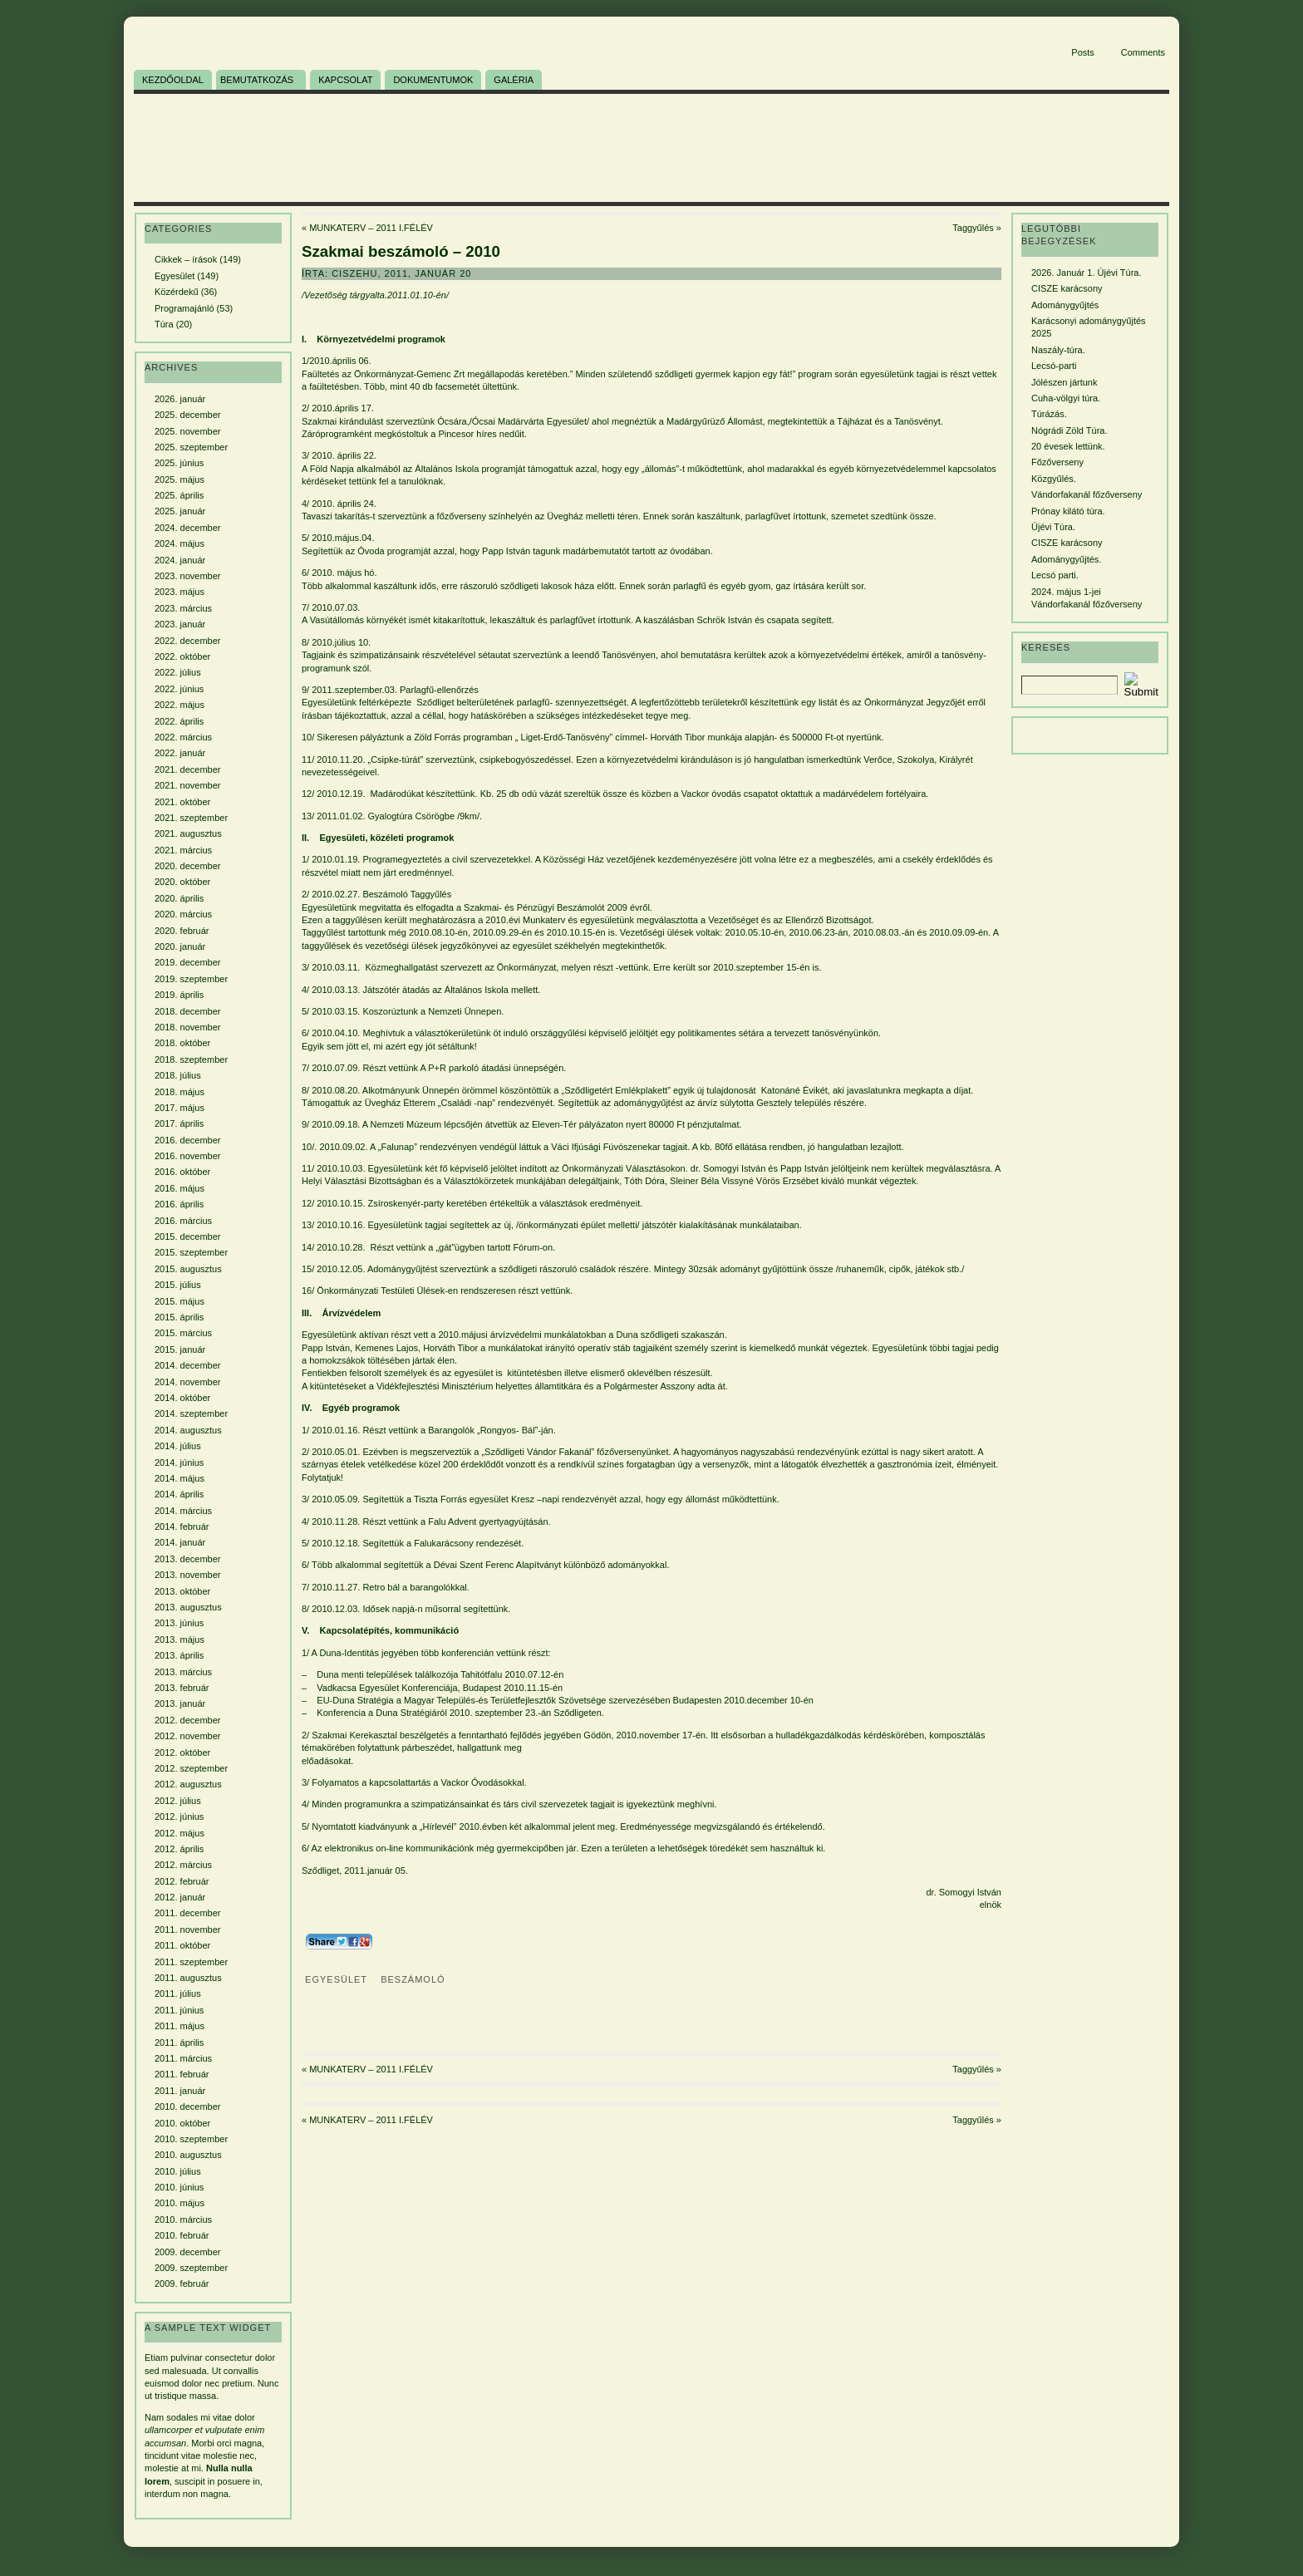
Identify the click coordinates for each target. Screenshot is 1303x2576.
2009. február (182, 2283)
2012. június (179, 1816)
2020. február (182, 931)
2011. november (188, 1929)
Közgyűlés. (1053, 479)
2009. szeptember (191, 2268)
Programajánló (184, 308)
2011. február (182, 2074)
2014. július (178, 1446)
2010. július (178, 2171)
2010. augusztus (188, 2155)
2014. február (182, 1526)
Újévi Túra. (1053, 527)
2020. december (188, 866)
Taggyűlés (973, 228)
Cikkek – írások (186, 259)
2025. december (188, 415)
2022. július (178, 672)
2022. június (179, 689)
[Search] (1069, 685)
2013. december (188, 1559)
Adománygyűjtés (1065, 305)
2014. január (180, 1542)
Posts (1082, 52)
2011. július (178, 1993)
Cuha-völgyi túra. (1065, 398)
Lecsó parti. (1055, 575)
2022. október (182, 656)
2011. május (179, 2026)
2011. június (179, 2010)
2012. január (180, 1897)
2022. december (188, 641)
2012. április (179, 1849)
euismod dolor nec (182, 2383)
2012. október (182, 1752)
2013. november (188, 1575)
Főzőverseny (1057, 462)
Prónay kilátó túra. (1068, 511)
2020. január (180, 946)
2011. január (180, 2091)
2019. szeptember (191, 979)
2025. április (179, 495)
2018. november (188, 1027)
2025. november (188, 431)
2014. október (182, 1398)
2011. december (188, 1913)
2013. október (182, 1591)
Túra (164, 324)
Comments (1143, 52)
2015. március (183, 1333)
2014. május (179, 1478)
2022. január (180, 753)
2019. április (179, 995)
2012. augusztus (188, 1784)
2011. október (182, 1945)
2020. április (179, 898)
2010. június (179, 2187)
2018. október (182, 1043)
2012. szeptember (191, 1768)
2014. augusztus (188, 1430)
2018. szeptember (191, 1059)
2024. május (179, 543)
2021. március (183, 850)
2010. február (182, 2235)
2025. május (179, 479)
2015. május (179, 1301)
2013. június (179, 1623)
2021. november (188, 785)
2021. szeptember (191, 818)
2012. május (179, 1833)
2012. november (188, 1736)
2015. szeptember (191, 1252)
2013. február (182, 1688)
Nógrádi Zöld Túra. (1069, 430)
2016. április (179, 1204)
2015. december (188, 1236)
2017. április (179, 1123)
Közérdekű (177, 292)
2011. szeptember (191, 1962)
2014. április (179, 1494)
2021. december (188, 769)
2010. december (188, 2106)
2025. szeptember (191, 447)
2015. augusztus (188, 1269)
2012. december (188, 1720)
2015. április (179, 1317)
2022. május (179, 705)
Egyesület (174, 276)
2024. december (188, 528)
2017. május (179, 1108)
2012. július (178, 1801)
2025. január (180, 511)
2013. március (183, 1672)
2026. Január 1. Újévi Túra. (1086, 273)
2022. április (179, 721)
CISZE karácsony (1067, 288)
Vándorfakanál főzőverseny (1086, 494)
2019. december (188, 962)
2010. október (182, 2123)
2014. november (188, 1382)
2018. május (179, 1092)
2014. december (188, 1365)
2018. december (188, 1011)
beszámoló (413, 1979)
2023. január (180, 624)
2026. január (180, 399)
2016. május (179, 1188)
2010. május (179, 2203)
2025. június (179, 463)
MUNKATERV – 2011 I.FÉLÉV (371, 228)
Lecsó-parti (1053, 366)
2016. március (183, 1221)
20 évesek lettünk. (1068, 446)
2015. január (180, 1349)
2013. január (180, 1703)
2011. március (183, 2058)
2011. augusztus (188, 1978)
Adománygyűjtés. (1066, 559)
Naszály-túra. (1058, 350)
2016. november (188, 1156)
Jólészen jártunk (1064, 382)
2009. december (188, 2252)
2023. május (179, 592)
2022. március (183, 737)
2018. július (178, 1075)
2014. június (179, 1462)
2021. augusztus (188, 833)
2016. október (182, 1172)
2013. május (179, 1639)
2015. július (178, 1285)
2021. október (182, 802)
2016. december (188, 1140)
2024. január (180, 560)
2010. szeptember (191, 2139)
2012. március (183, 1865)
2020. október (182, 882)
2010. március (183, 2220)
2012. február (182, 1881)
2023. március (183, 608)
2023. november (188, 576)
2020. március (183, 914)
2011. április (179, 2043)
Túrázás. (1049, 414)
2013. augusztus (188, 1607)
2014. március (183, 1511)
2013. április (179, 1655)
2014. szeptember (191, 1413)
